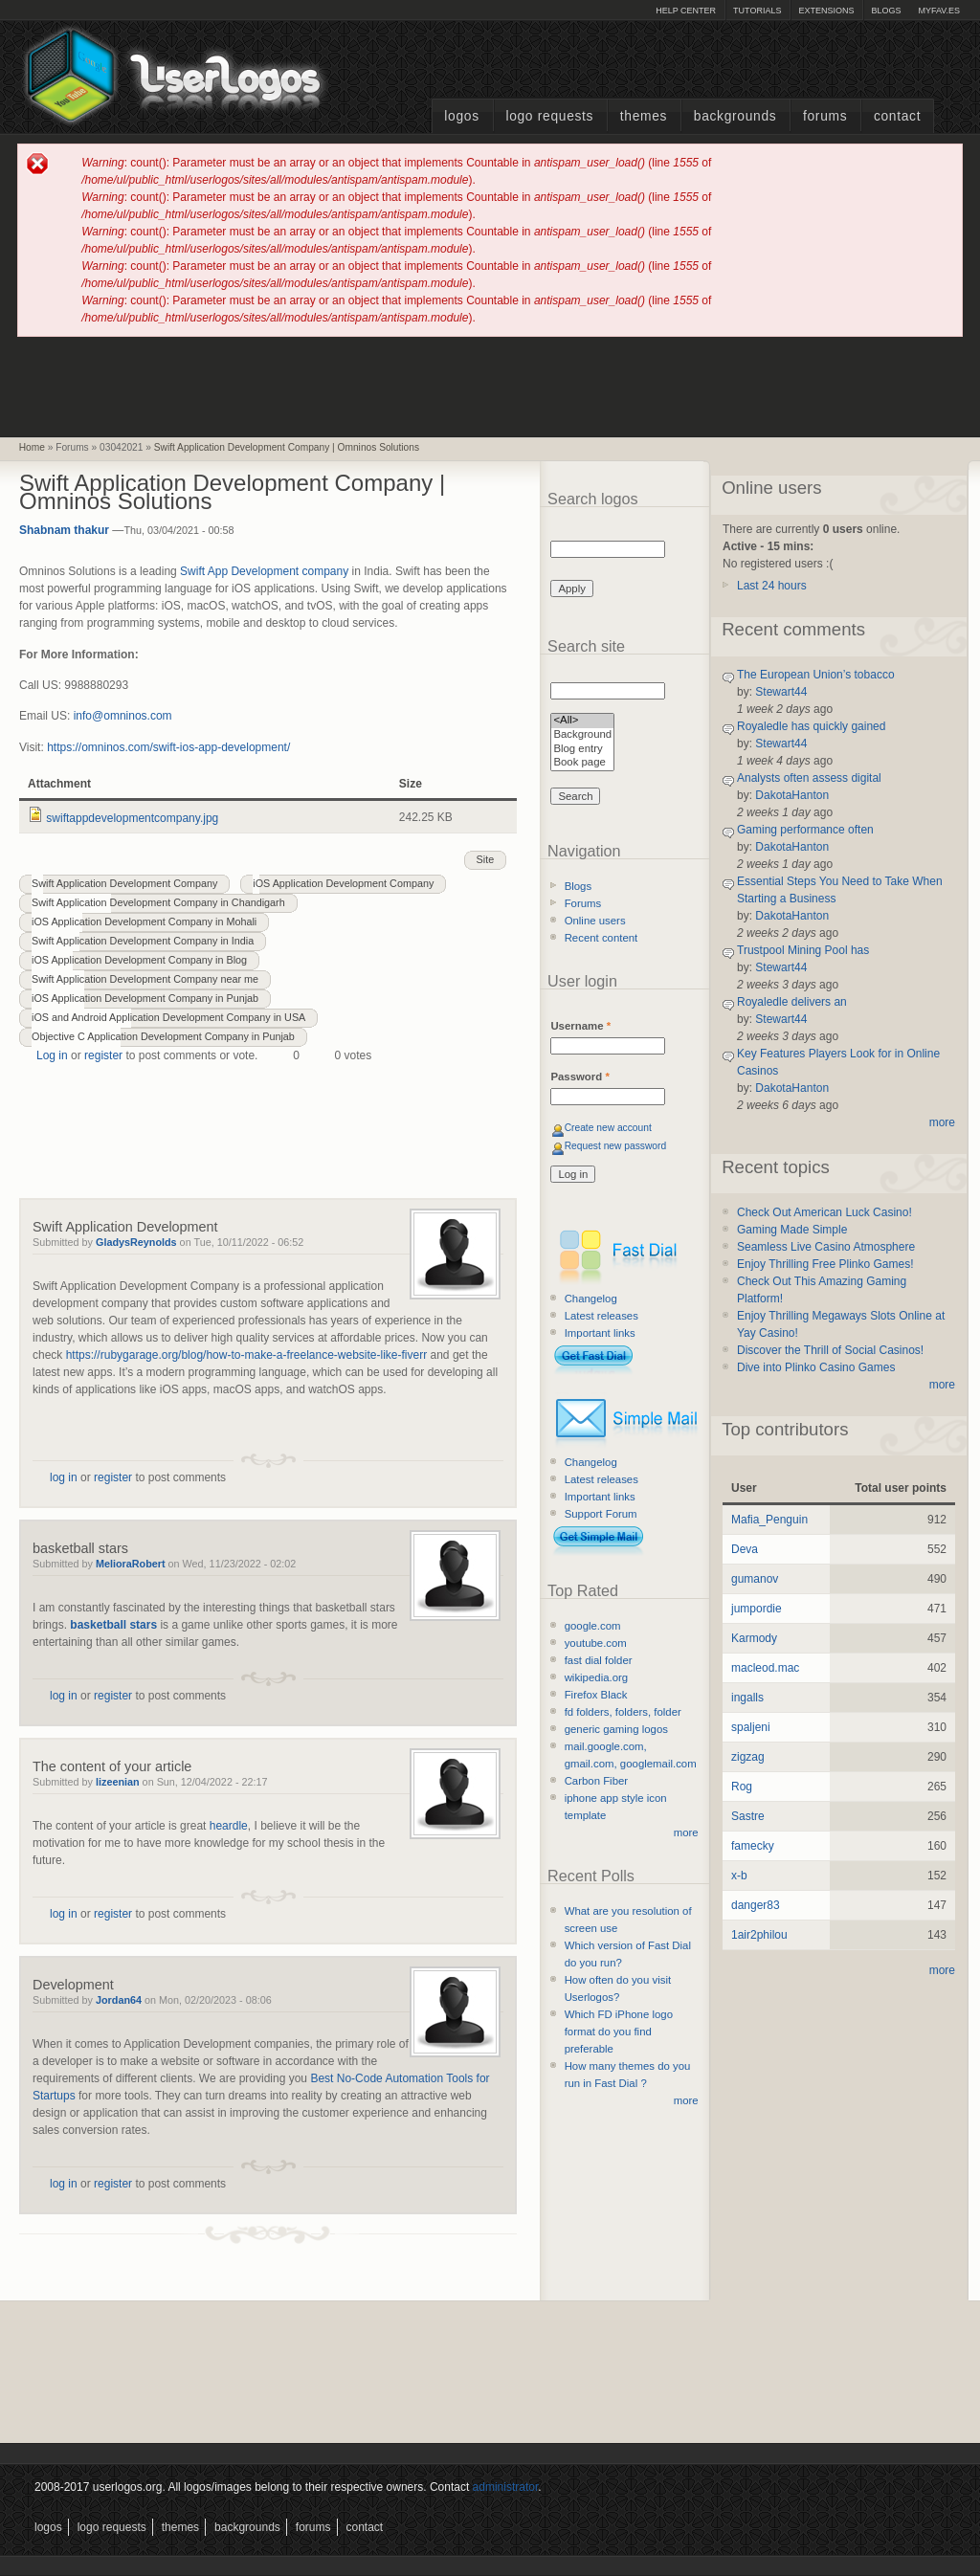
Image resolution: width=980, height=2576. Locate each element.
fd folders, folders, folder (623, 1712)
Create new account (608, 1127)
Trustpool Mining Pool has (803, 950)
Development (73, 1984)
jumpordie (756, 1608)
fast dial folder (599, 1660)
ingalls (747, 1697)
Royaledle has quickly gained (811, 726)
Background (582, 735)
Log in (52, 1055)
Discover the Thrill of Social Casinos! (830, 1350)
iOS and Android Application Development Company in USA (168, 1017)
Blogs (886, 10)
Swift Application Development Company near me (145, 979)
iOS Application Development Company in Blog (139, 960)
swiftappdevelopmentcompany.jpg (132, 818)
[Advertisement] (490, 386)
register (103, 1055)
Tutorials (757, 10)
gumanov (754, 1579)
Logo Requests (549, 116)
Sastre (748, 1816)
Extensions (826, 10)
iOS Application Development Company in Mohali (144, 921)
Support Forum (601, 1514)
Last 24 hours (772, 585)
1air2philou (759, 1935)
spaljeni (750, 1727)
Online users (595, 920)
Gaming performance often (805, 829)
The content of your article (112, 1766)
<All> (582, 721)
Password (579, 1076)
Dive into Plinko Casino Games (816, 1367)
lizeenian (118, 1782)
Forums (825, 116)
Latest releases (601, 1315)
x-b (739, 1875)
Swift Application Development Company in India (143, 940)
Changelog (591, 1298)
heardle (229, 1825)
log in (64, 1477)
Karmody (754, 1638)
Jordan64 (119, 2000)
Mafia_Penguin (769, 1519)
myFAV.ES (939, 10)
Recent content (601, 938)
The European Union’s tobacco (816, 674)
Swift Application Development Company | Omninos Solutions (286, 447)
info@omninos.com (123, 715)
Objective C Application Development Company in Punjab (163, 1036)
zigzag (748, 1757)
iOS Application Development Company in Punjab (145, 998)
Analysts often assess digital (809, 778)
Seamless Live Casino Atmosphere (826, 1247)
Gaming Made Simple (792, 1229)
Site (486, 859)
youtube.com (596, 1643)
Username (580, 1026)
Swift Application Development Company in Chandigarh (158, 902)
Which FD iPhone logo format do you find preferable (619, 2031)
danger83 (755, 1905)
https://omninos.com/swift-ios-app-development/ (168, 747)
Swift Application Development (125, 1226)
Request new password (616, 1146)
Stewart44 (781, 692)
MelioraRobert (131, 1563)
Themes (643, 116)
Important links (600, 1333)
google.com (593, 1626)
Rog (741, 1786)
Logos (461, 116)
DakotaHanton (792, 795)
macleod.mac (765, 1668)
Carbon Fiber (596, 1781)
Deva (744, 1549)
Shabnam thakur (64, 530)
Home (32, 447)
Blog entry (582, 750)
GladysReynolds (136, 1242)
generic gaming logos (616, 1729)
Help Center (686, 10)
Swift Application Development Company (124, 883)
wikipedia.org (596, 1677)
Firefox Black (596, 1694)
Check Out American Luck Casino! (824, 1212)
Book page (582, 763)
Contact (897, 116)
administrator (506, 2487)
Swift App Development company (264, 571)
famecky (752, 1846)
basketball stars (80, 1548)
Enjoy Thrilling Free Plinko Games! (825, 1264)
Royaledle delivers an (792, 1002)
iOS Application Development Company (343, 883)
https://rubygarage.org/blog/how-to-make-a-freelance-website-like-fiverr (247, 1355)
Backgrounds (735, 116)
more (686, 1832)
